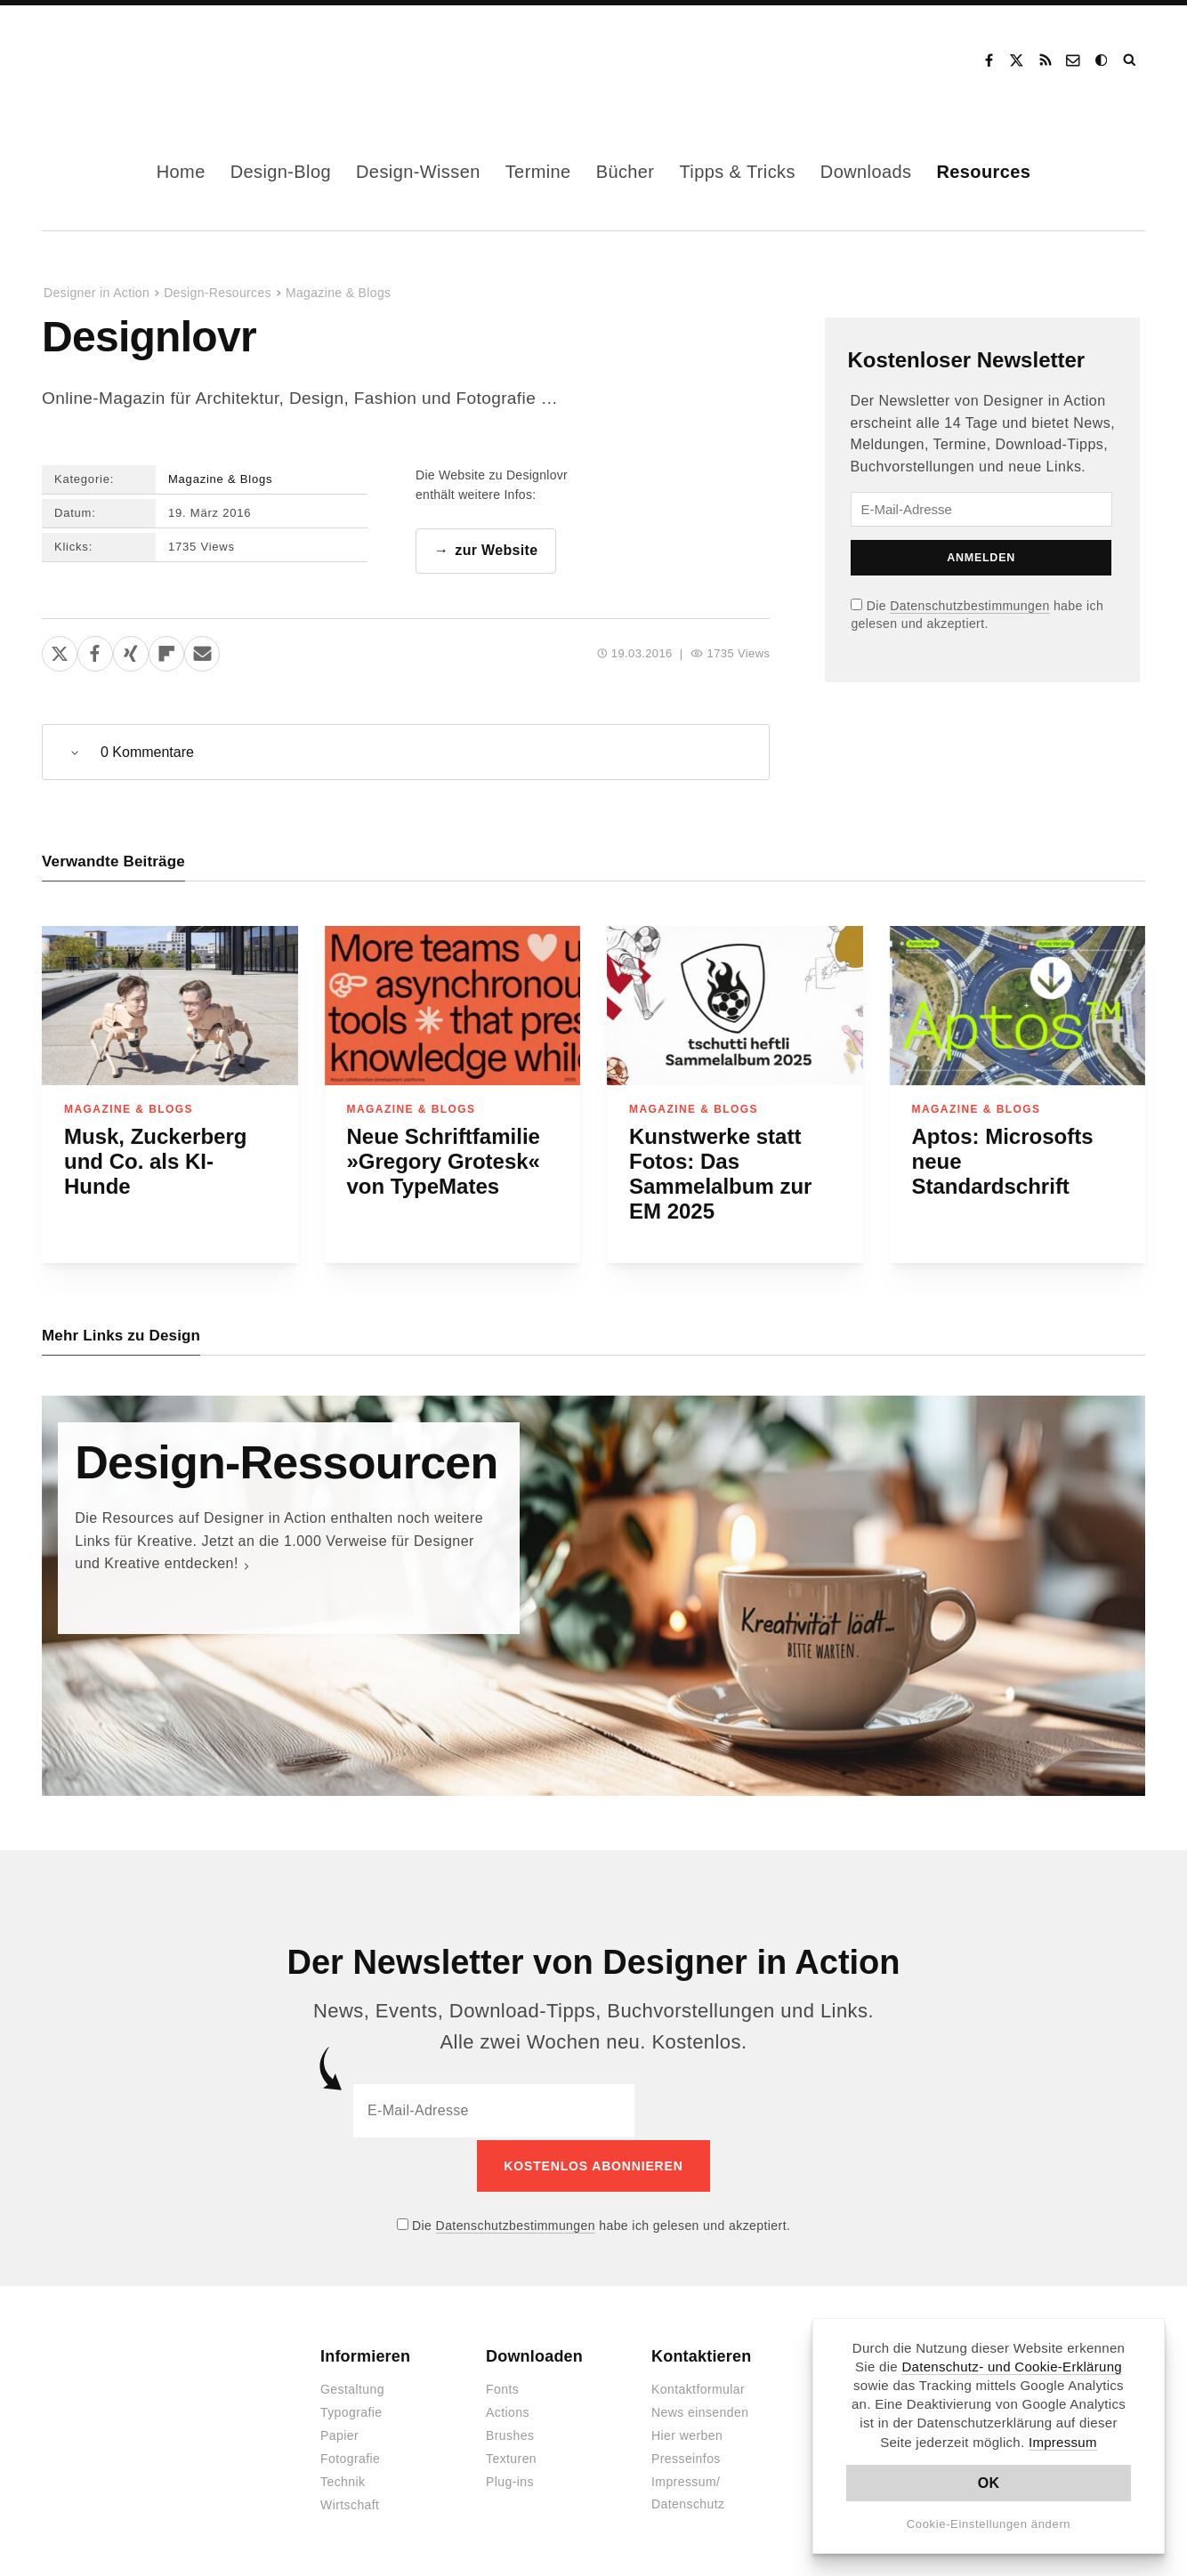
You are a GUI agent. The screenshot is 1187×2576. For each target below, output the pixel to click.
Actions (507, 2411)
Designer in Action (135, 60)
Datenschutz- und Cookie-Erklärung (1011, 2366)
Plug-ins (510, 2481)
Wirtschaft (349, 2504)
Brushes (510, 2434)
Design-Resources (217, 293)
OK (989, 2483)
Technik (342, 2481)
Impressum (1063, 2442)
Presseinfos (686, 2458)
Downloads (866, 171)
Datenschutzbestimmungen (969, 606)
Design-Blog (280, 171)
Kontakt (1074, 60)
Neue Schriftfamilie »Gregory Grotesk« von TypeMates (443, 1162)
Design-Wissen (418, 171)
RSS (1045, 60)
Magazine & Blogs (338, 293)
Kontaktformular (698, 2388)
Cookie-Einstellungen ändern (989, 2524)
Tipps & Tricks (737, 171)
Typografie (351, 2411)
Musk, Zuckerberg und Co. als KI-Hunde (155, 1162)
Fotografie (350, 2458)
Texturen (511, 2458)
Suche (1131, 60)
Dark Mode (1102, 60)
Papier (339, 2434)
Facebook (988, 60)
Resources (983, 171)
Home (181, 171)
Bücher (625, 171)
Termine (538, 171)
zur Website (496, 551)
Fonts (502, 2388)
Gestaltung (352, 2388)
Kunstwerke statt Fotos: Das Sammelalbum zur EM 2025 (720, 1174)
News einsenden (699, 2411)
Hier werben (687, 2434)
